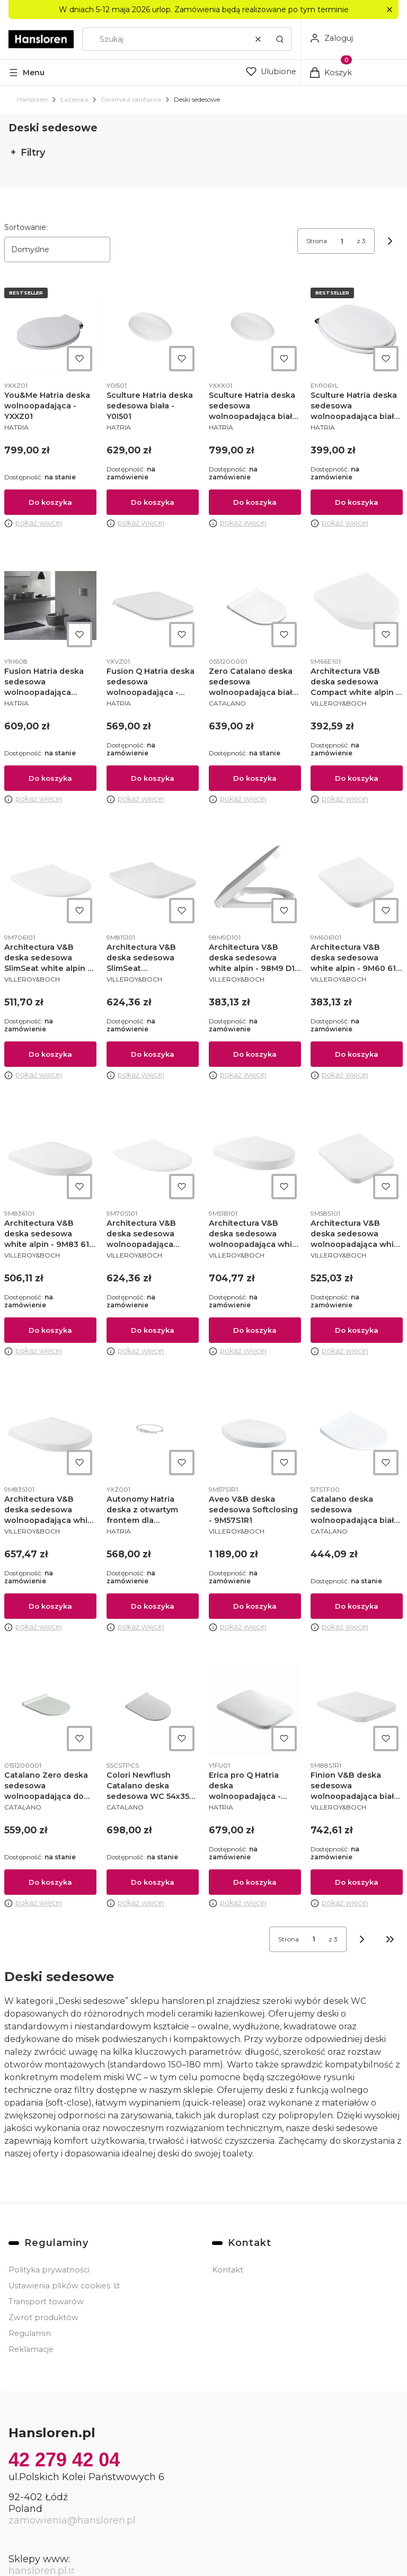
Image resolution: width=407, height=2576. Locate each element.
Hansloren (32, 99)
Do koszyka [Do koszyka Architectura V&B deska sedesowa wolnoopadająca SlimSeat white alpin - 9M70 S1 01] (152, 1330)
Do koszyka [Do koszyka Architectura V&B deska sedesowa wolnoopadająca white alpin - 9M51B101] (254, 1330)
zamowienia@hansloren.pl (72, 2520)
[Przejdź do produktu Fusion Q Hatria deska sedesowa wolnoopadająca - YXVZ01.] (153, 605)
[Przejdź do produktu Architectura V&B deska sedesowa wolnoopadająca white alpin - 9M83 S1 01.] (50, 1433)
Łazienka (74, 99)
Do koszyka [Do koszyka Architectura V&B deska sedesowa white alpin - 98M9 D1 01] (254, 1054)
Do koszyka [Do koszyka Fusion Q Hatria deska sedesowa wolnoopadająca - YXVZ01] (152, 778)
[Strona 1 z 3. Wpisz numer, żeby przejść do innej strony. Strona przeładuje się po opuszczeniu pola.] (341, 241)
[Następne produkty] (362, 1939)
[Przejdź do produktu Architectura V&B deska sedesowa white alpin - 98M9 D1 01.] (255, 881)
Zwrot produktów (43, 2317)
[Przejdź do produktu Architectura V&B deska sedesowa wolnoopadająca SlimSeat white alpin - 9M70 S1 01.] (153, 1157)
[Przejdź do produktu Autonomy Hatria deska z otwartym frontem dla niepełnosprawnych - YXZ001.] (153, 1433)
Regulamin (29, 2333)
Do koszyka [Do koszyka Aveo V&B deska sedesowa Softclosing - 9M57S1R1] (254, 1606)
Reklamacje (31, 2349)
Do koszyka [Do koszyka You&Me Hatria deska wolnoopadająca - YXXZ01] (50, 502)
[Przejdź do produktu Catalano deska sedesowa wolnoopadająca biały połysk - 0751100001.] (357, 1433)
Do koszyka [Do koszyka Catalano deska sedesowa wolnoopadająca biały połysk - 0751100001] (356, 1606)
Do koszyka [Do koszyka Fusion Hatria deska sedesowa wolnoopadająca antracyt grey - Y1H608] (50, 778)
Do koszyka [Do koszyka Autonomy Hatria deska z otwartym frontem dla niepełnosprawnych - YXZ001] (152, 1606)
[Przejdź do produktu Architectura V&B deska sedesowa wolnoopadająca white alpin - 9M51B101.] (255, 1157)
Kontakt (227, 2270)
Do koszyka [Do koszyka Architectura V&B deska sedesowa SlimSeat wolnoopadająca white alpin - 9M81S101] (152, 1054)
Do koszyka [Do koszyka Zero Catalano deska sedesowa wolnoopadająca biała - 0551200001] (254, 778)
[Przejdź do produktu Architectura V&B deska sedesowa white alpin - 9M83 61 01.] (50, 1157)
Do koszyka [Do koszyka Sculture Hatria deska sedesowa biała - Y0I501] (152, 502)
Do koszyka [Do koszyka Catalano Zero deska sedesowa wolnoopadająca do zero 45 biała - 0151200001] (50, 1882)
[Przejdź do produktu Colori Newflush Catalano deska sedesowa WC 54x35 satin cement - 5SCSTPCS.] (153, 1709)
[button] (389, 10)
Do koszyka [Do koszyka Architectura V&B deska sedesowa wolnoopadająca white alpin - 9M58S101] (356, 1330)
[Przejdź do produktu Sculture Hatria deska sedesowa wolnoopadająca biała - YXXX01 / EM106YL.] (357, 329)
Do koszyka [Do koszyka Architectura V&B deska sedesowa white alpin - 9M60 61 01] (356, 1054)
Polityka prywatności (49, 2270)
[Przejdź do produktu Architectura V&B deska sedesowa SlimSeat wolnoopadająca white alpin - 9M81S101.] (153, 881)
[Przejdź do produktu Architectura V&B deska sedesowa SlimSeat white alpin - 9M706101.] (50, 881)
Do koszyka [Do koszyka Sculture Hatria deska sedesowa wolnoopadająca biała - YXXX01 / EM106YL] (356, 502)
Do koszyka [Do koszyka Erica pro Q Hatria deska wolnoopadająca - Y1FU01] (254, 1882)
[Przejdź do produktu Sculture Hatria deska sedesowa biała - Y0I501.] (153, 329)
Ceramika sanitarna (131, 99)
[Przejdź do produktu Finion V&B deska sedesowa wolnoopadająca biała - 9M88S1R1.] (357, 1709)
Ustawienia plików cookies (60, 2285)
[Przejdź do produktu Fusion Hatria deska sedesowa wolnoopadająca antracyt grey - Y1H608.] (50, 605)
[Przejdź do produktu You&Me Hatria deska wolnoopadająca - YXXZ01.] (50, 329)
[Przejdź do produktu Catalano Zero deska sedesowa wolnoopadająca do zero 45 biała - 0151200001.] (50, 1709)
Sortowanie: (26, 227)
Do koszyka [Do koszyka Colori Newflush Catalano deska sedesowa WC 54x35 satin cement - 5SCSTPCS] (152, 1882)
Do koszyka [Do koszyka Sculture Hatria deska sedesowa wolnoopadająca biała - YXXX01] (254, 502)
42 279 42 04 (64, 2460)
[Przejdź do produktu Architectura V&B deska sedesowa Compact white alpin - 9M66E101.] (357, 605)
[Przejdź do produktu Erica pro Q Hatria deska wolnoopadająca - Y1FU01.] (255, 1709)
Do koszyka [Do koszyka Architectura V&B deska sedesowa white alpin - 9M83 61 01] (50, 1330)
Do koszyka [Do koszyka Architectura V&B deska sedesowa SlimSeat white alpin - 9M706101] (50, 1054)
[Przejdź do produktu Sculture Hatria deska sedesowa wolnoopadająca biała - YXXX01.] (255, 329)
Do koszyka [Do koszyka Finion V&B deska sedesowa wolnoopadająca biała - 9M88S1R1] (356, 1882)
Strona (316, 241)
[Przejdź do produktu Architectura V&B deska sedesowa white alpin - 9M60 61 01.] (357, 881)
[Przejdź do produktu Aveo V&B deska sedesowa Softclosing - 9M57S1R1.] (255, 1433)
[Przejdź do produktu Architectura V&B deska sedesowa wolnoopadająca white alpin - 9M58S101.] (357, 1157)
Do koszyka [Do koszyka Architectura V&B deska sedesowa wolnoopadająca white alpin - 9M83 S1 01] (50, 1606)
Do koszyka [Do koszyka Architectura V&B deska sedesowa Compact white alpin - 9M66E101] (356, 778)
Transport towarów (46, 2301)
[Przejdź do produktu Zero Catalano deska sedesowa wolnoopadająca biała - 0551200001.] (255, 605)
